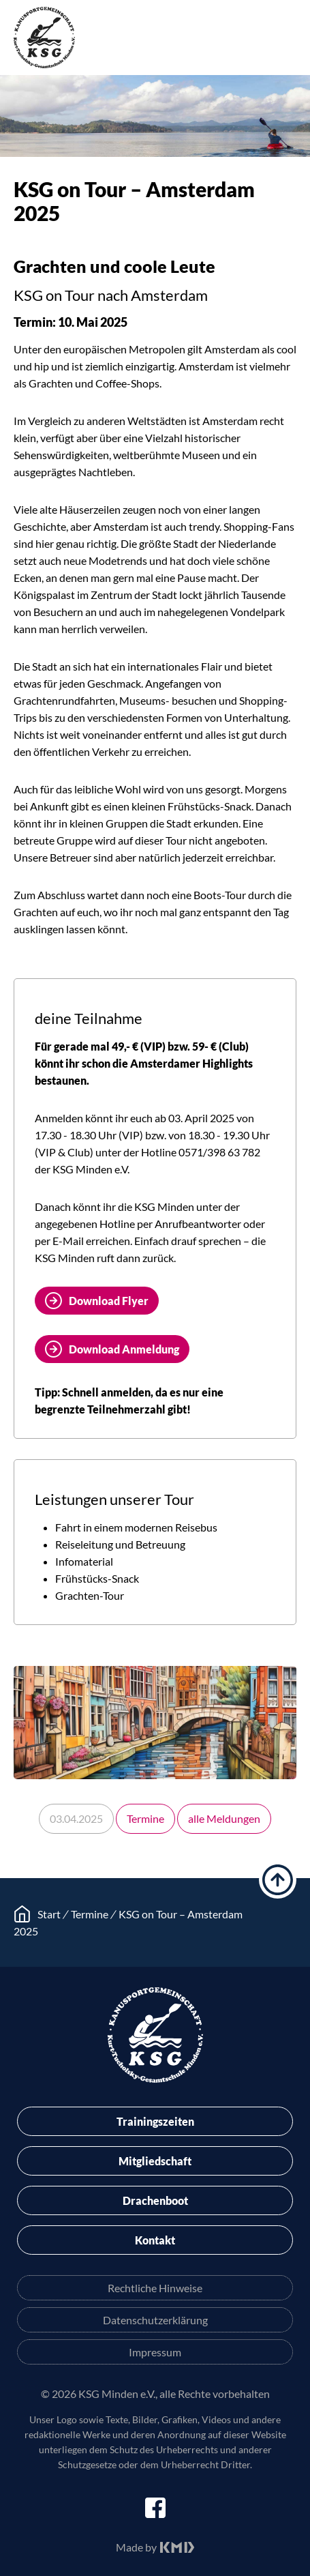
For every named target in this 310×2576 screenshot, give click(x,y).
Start (49, 1913)
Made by (136, 2547)
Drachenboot (155, 2200)
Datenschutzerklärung (155, 2319)
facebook (155, 2508)
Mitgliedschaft (155, 2160)
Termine (145, 1818)
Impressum (155, 2351)
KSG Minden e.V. (44, 37)
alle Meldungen (224, 1818)
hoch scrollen (277, 1880)
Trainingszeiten (155, 2121)
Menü (286, 40)
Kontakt (155, 2240)
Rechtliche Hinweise (155, 2287)
